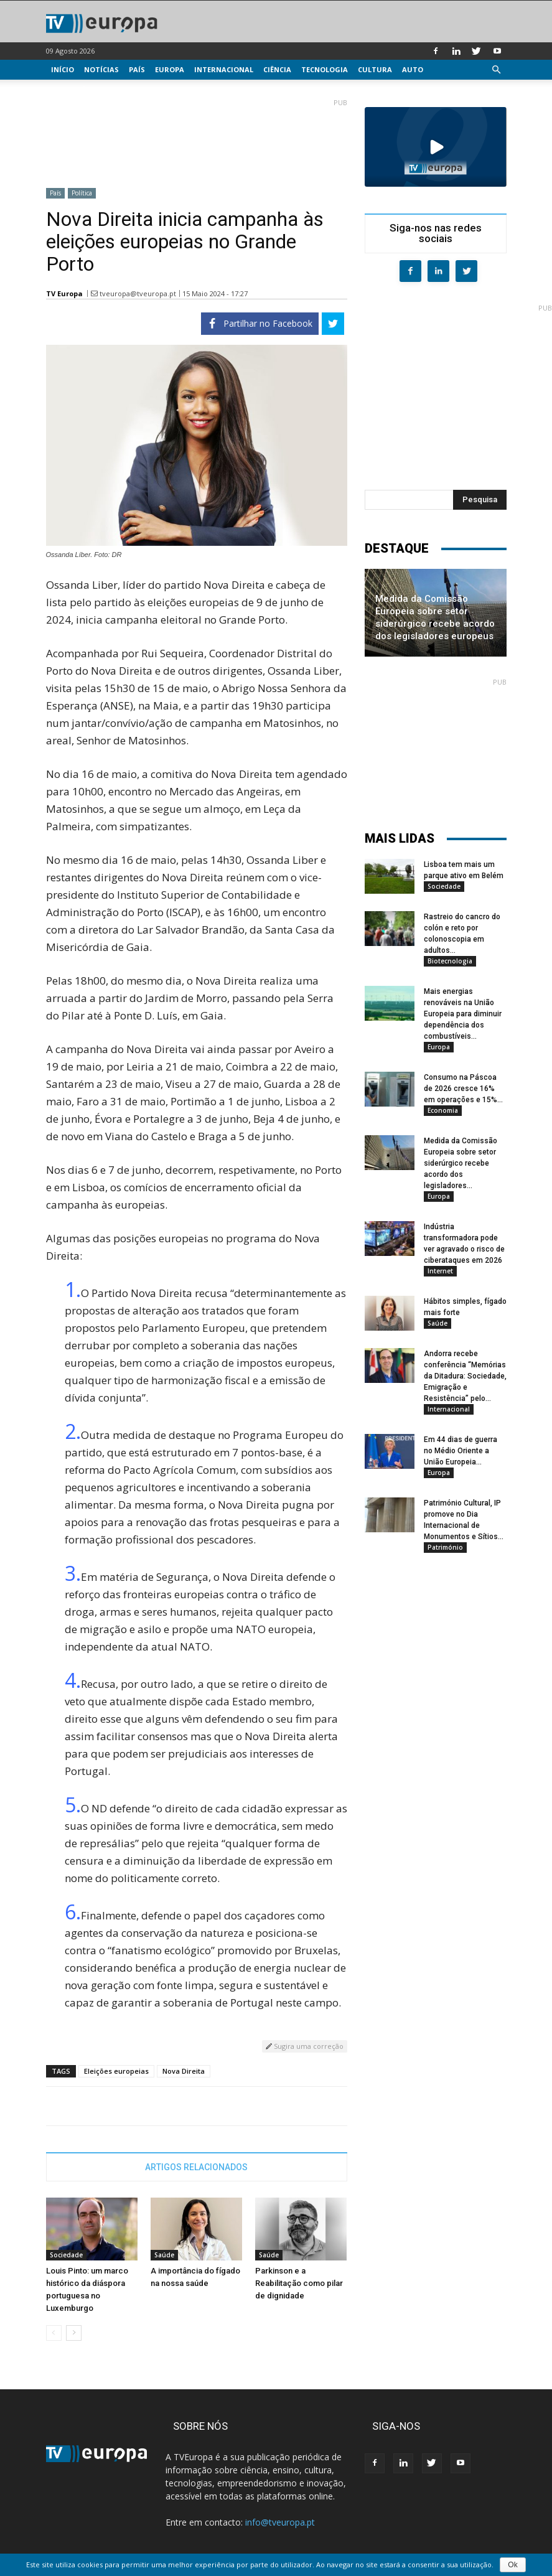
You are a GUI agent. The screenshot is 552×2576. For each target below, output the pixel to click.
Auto (412, 69)
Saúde (164, 2254)
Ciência (277, 69)
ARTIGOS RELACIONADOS (196, 2167)
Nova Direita (183, 2071)
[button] (497, 70)
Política (82, 193)
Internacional (223, 69)
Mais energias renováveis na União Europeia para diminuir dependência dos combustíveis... (463, 1014)
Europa (169, 69)
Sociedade (66, 2254)
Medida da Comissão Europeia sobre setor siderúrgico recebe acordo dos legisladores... (460, 1163)
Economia (443, 1110)
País (137, 69)
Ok (512, 2564)
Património (445, 1547)
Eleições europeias (116, 2071)
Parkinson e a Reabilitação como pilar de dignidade (299, 2283)
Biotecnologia (450, 961)
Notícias (101, 69)
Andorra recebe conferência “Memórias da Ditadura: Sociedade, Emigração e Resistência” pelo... (465, 1376)
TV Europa (64, 293)
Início (62, 69)
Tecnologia (324, 69)
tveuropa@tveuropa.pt (138, 293)
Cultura (375, 69)
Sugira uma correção (305, 2046)
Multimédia (74, 89)
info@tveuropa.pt (280, 2522)
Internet (440, 1271)
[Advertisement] (196, 138)
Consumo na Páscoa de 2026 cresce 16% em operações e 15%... (463, 1088)
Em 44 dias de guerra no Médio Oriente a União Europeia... (460, 1450)
